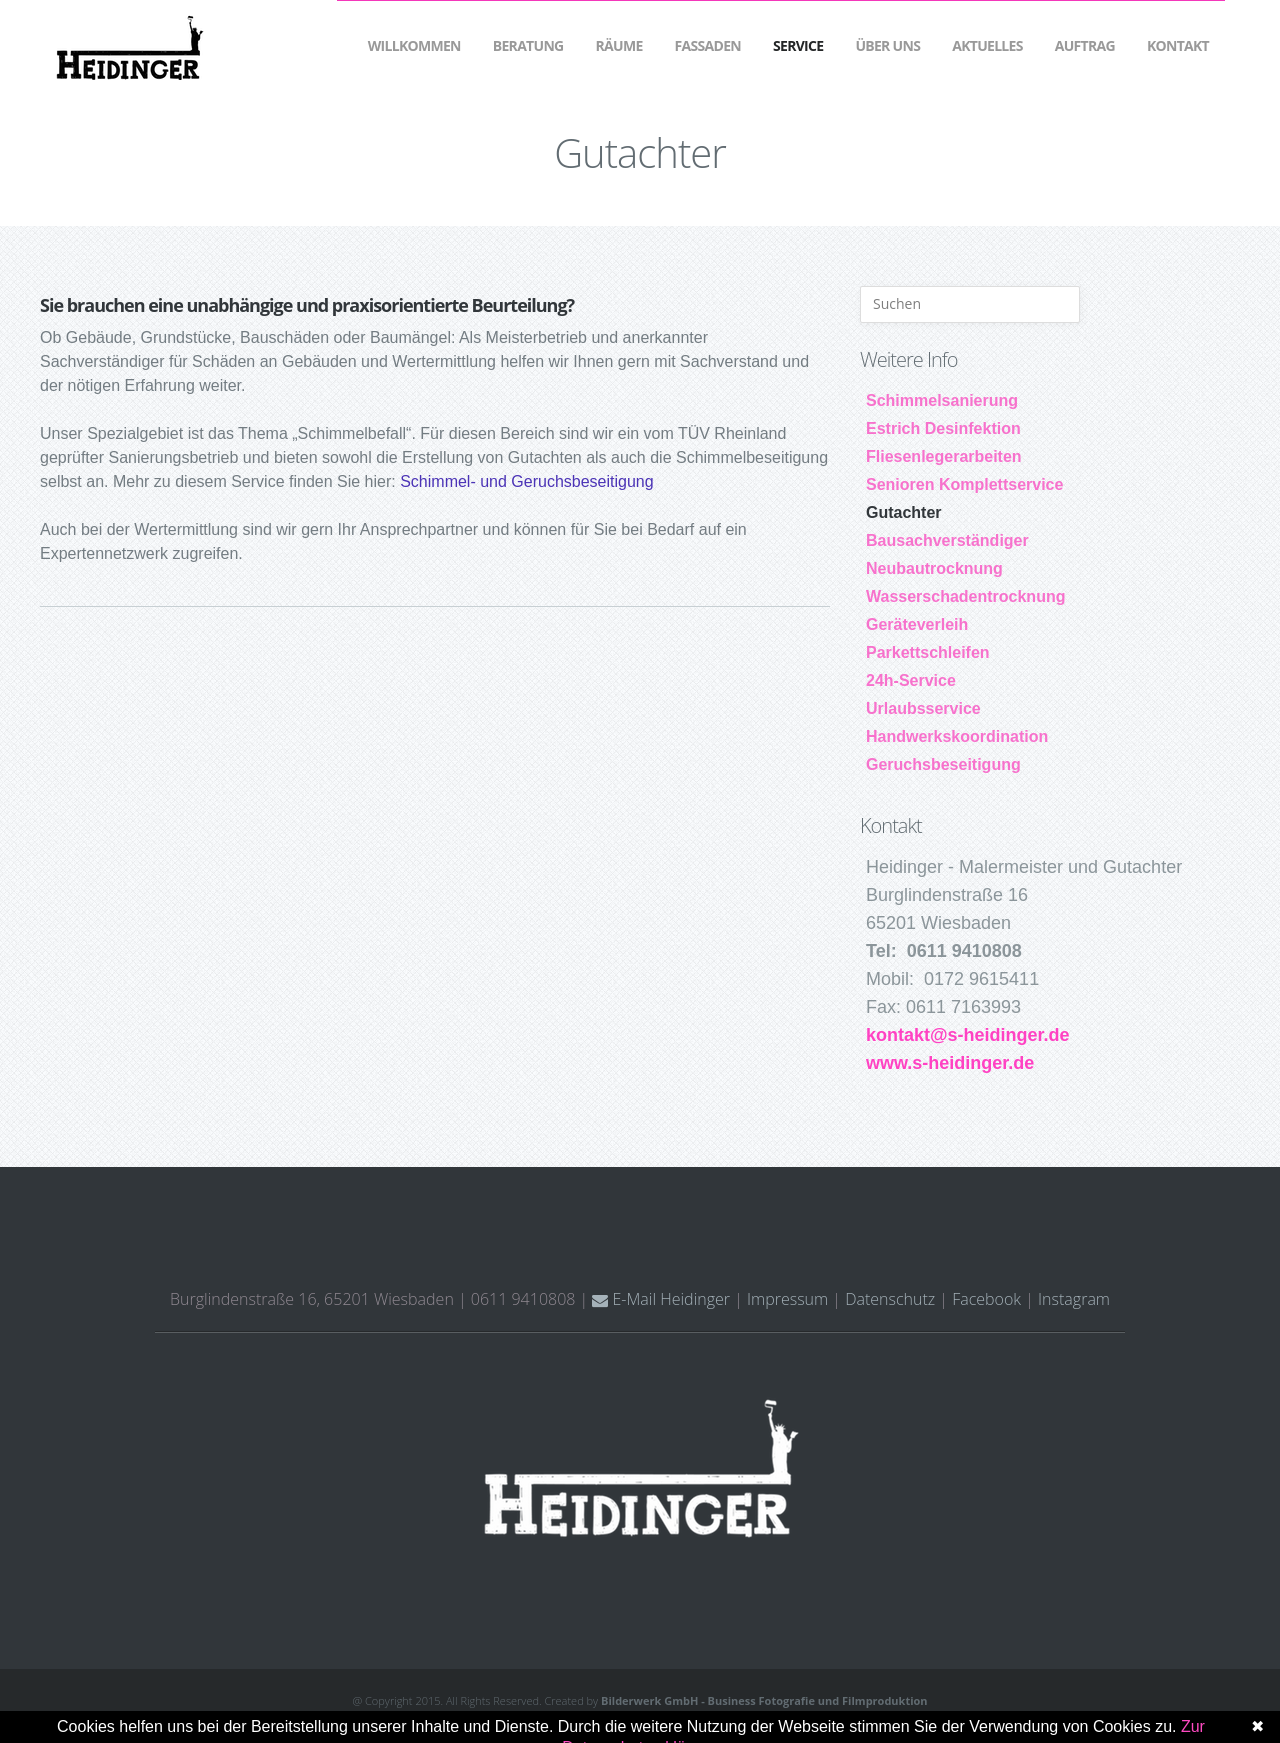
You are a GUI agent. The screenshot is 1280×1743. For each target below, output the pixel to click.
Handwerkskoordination (957, 736)
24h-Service (911, 680)
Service (798, 45)
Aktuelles (987, 45)
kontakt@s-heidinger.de (968, 1035)
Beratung (528, 45)
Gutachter (904, 512)
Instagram (1074, 1299)
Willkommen (414, 45)
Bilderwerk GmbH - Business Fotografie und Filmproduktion (764, 1700)
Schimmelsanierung (942, 400)
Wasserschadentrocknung (965, 596)
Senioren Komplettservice (964, 484)
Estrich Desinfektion (943, 428)
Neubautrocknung (934, 568)
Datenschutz (890, 1299)
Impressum (787, 1299)
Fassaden (708, 45)
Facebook (986, 1299)
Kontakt (1178, 45)
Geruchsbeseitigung (943, 764)
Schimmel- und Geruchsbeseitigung (526, 481)
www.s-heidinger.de (950, 1063)
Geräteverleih (917, 624)
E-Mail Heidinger (661, 1299)
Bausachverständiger (947, 540)
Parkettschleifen (928, 652)
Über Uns (887, 45)
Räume (619, 45)
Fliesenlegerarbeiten (944, 456)
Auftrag (1085, 45)
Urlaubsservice (923, 708)
